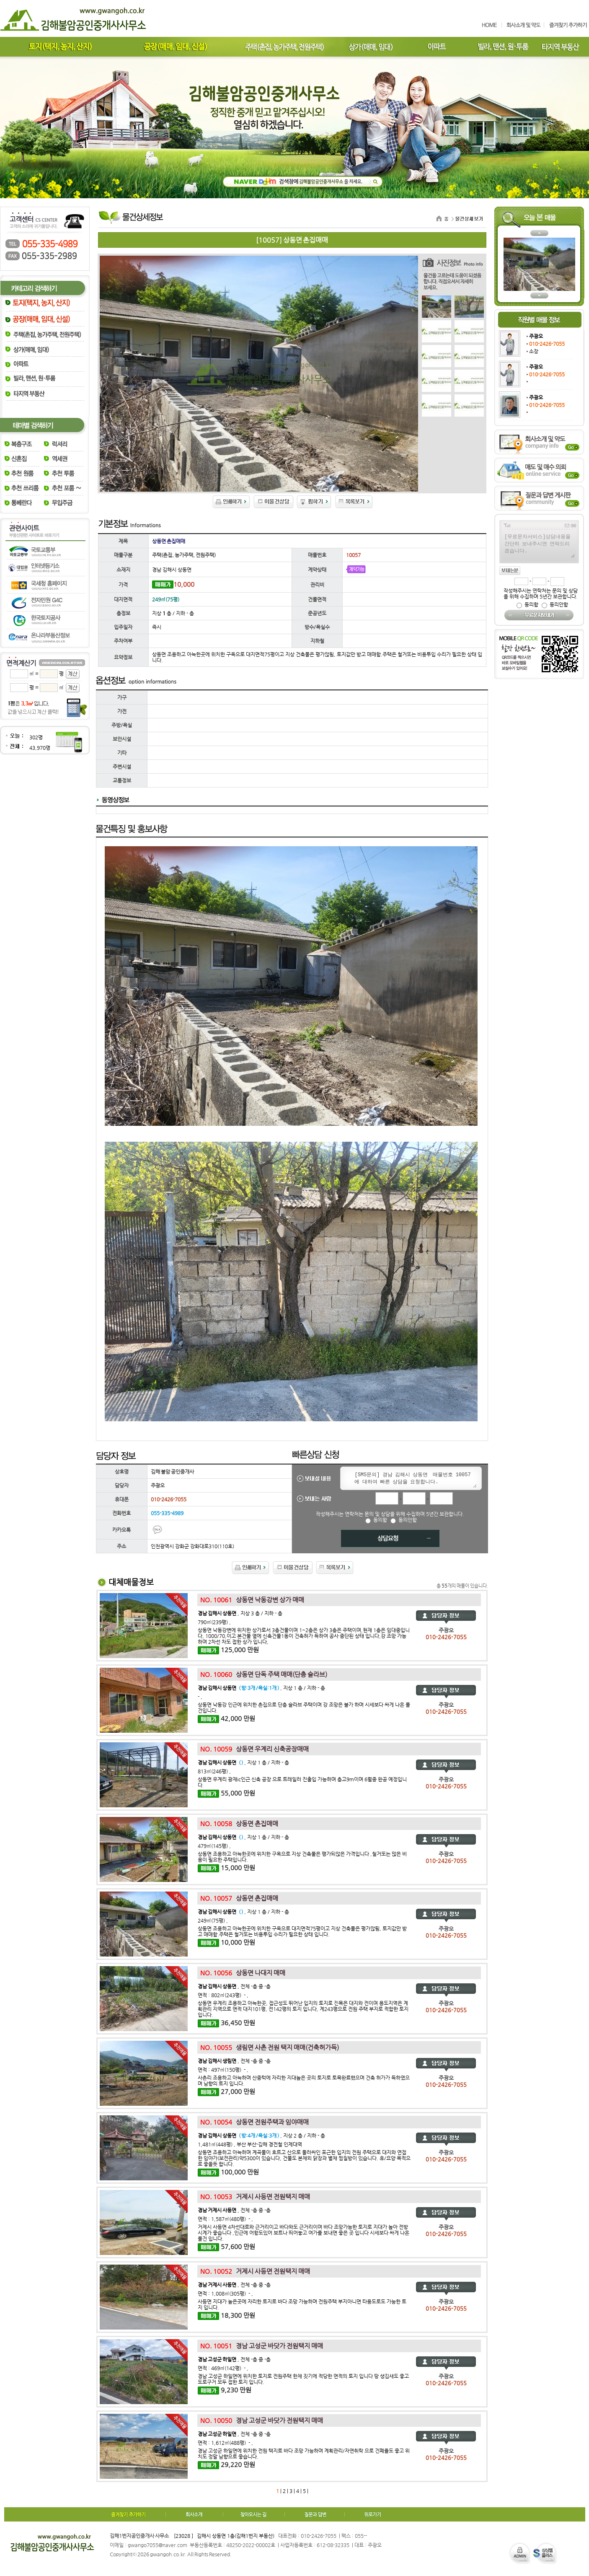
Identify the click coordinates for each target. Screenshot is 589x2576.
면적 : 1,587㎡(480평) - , (225, 2219)
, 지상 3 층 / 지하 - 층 (240, 1613)
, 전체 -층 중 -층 (234, 1986)
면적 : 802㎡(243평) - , (223, 1995)
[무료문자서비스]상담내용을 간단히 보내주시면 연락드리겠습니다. (539, 545)
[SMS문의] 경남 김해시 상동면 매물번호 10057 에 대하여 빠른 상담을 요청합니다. (414, 1478)
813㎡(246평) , (214, 1771)
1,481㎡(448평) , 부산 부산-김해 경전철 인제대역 (250, 2144)
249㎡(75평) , (213, 1920)
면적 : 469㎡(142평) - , (223, 2368)
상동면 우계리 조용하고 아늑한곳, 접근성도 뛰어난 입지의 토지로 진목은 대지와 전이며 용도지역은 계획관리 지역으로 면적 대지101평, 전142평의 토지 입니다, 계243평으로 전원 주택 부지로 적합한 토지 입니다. (303, 2009)
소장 (533, 351)
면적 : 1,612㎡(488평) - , (225, 2443)
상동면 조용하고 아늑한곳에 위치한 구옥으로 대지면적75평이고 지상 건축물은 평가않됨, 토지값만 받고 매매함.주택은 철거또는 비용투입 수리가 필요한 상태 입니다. (302, 1931)
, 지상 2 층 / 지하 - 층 (261, 2135)
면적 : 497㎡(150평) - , (223, 2070)
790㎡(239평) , (214, 1622)
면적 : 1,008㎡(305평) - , (225, 2293)
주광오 (536, 336)
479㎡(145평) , (214, 1846)
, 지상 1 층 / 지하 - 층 (261, 1688)
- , (200, 1697)
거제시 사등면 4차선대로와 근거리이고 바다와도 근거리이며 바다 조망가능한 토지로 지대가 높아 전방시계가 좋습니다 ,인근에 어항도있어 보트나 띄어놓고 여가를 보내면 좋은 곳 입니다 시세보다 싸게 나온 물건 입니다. (303, 2233)
